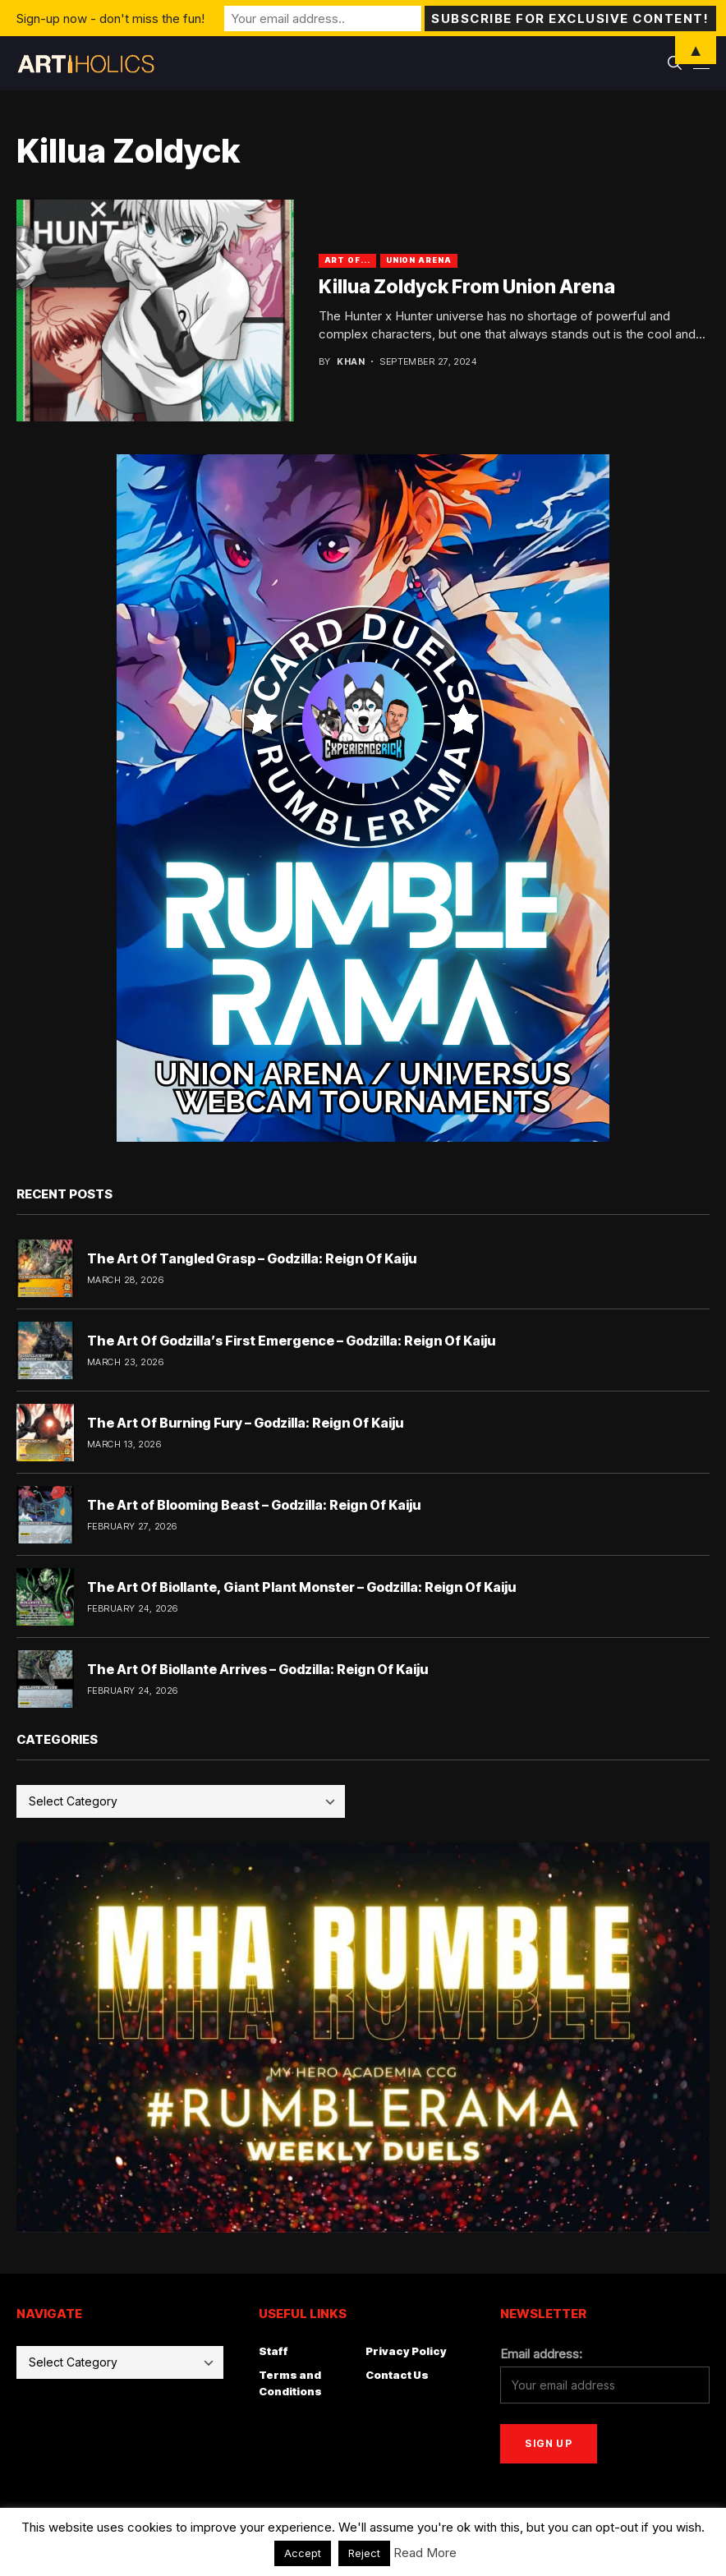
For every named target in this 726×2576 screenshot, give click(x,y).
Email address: (541, 2354)
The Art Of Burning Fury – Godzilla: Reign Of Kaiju (245, 1422)
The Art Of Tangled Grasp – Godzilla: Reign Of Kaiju (251, 1258)
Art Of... (347, 259)
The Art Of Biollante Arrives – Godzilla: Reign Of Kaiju (257, 1669)
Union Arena (419, 259)
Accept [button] (302, 2553)
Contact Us (397, 2374)
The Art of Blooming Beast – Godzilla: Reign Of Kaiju (253, 1505)
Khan (351, 361)
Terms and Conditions (290, 2383)
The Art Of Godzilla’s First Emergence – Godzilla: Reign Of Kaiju (291, 1340)
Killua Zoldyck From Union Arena (467, 286)
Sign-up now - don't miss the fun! (110, 17)
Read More (425, 2552)
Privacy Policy (406, 2351)
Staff (273, 2351)
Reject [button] (364, 2553)
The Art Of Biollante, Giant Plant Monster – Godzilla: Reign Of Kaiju (301, 1587)
